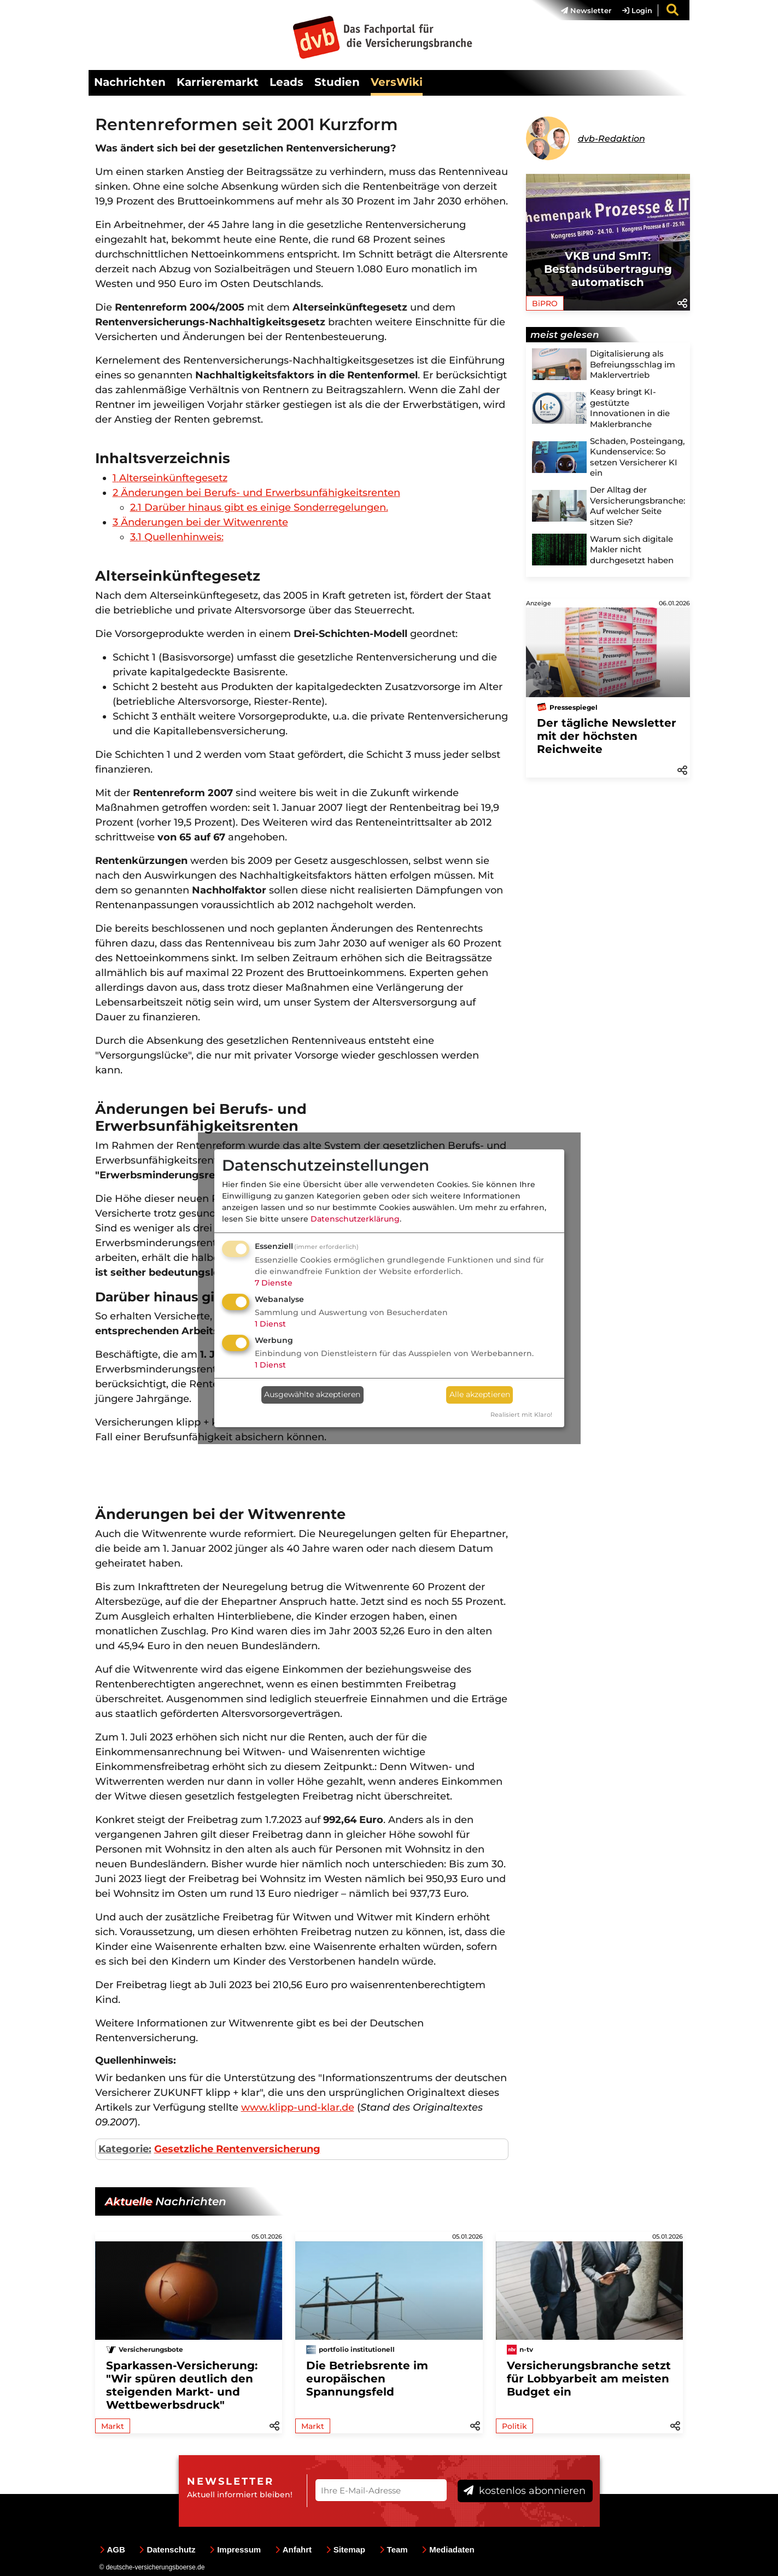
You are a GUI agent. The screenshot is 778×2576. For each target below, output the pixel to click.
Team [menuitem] (393, 2549)
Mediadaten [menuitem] (448, 2549)
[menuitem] (580, 10)
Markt (112, 2426)
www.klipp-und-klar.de (297, 2107)
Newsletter (586, 10)
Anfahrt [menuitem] (293, 2549)
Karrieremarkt (218, 82)
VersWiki (397, 82)
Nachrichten (130, 82)
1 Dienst (270, 1324)
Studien (337, 82)
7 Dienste (274, 1283)
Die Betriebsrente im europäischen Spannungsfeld (367, 2378)
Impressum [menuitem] (235, 2549)
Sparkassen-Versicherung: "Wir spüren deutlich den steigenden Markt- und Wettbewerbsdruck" (182, 2385)
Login (637, 10)
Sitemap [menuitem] (345, 2549)
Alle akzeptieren (479, 1394)
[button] (682, 302)
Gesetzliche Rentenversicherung (237, 2149)
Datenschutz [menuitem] (167, 2549)
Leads (286, 82)
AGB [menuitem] (112, 2549)
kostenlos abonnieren (525, 2491)
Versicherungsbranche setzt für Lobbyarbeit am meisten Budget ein (589, 2378)
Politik (514, 2426)
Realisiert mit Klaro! (521, 1414)
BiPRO (545, 303)
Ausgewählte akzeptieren (312, 1394)
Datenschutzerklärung (355, 1219)
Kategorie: (124, 2149)
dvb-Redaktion (611, 138)
